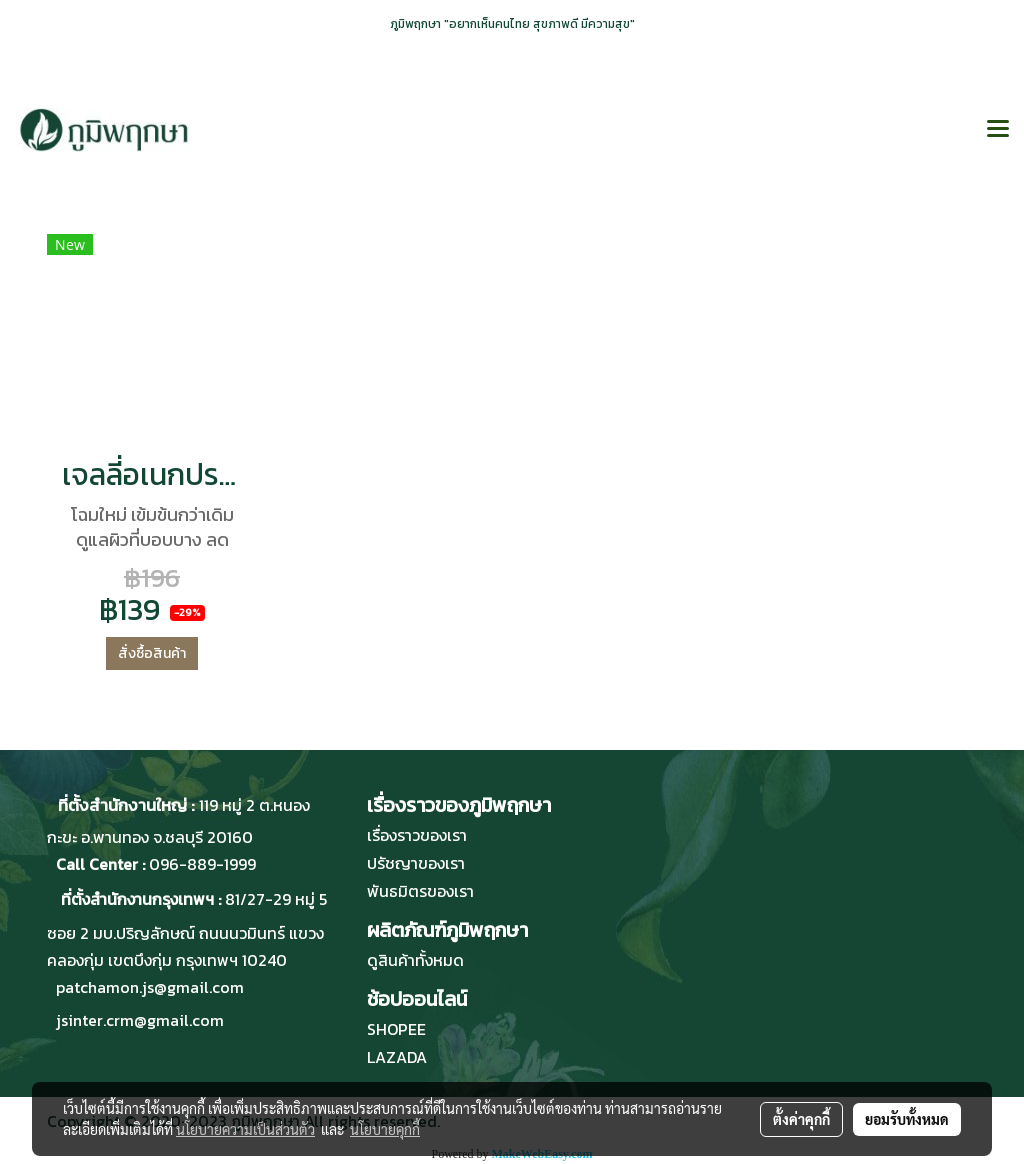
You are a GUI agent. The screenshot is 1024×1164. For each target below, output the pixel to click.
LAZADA (397, 1057)
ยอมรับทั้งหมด (907, 1119)
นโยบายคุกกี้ (385, 1129)
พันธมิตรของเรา (420, 891)
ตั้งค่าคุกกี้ (801, 1119)
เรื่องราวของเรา (417, 835)
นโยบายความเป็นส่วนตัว (245, 1129)
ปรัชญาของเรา (416, 863)
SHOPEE (396, 1029)
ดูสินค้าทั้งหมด (415, 960)
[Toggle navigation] (998, 130)
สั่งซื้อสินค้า (152, 653)
